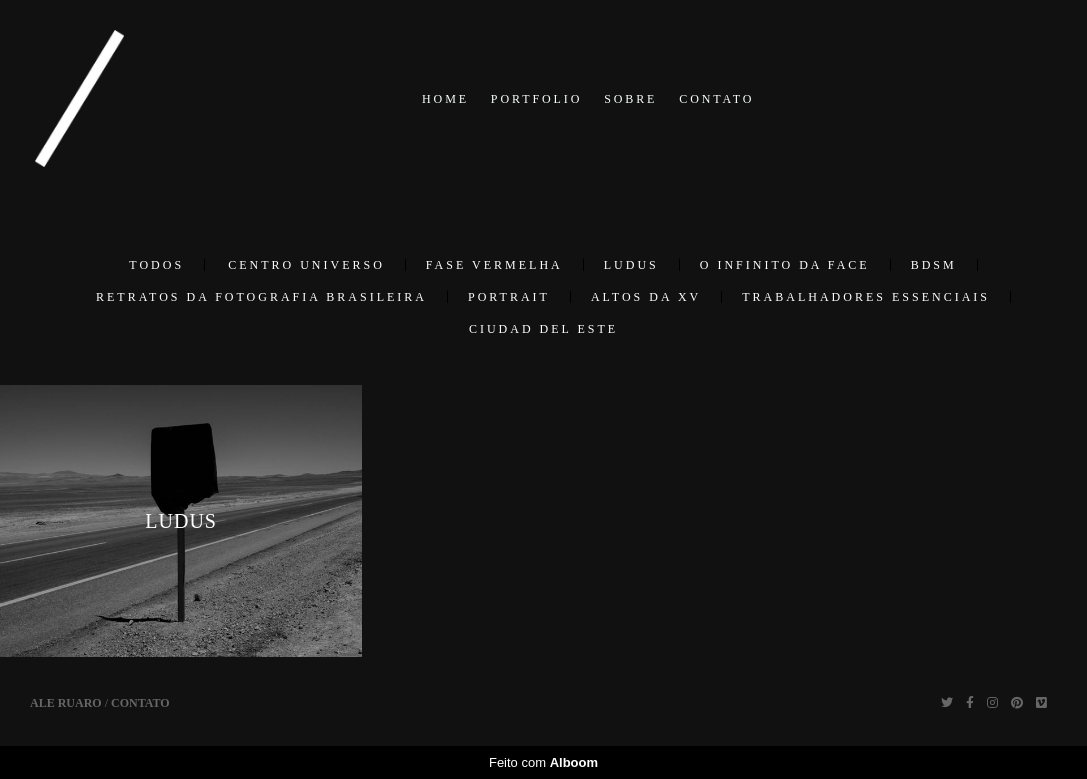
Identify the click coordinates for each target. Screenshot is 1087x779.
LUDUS (631, 265)
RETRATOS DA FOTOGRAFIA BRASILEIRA (261, 297)
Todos (156, 265)
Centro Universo (306, 265)
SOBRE (630, 99)
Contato (140, 703)
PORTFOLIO (536, 99)
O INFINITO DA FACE (785, 265)
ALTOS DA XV (646, 297)
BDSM (934, 265)
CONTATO (716, 99)
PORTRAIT (509, 297)
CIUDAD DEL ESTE (543, 329)
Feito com (543, 762)
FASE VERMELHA (494, 265)
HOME (445, 99)
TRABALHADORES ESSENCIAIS (866, 297)
